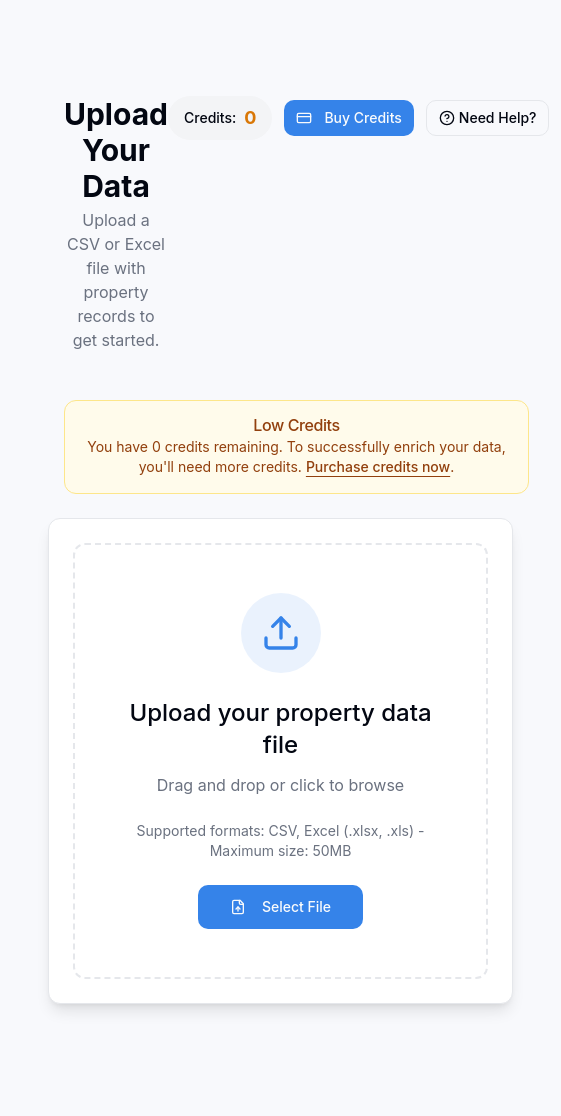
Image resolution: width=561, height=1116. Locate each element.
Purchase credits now (378, 466)
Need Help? (488, 117)
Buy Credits (348, 117)
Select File (280, 906)
